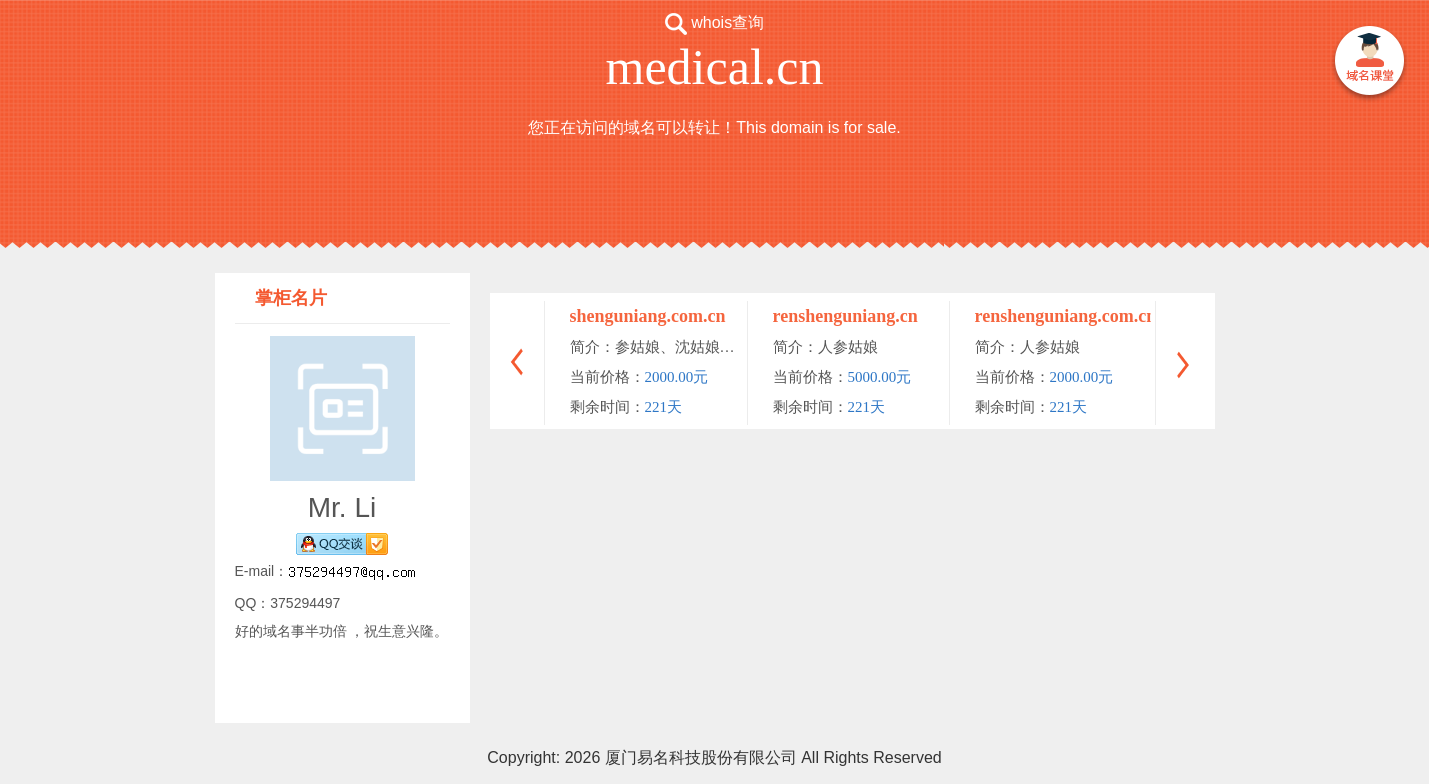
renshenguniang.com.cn (1066, 316)
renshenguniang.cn (845, 316)
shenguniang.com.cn (648, 316)
